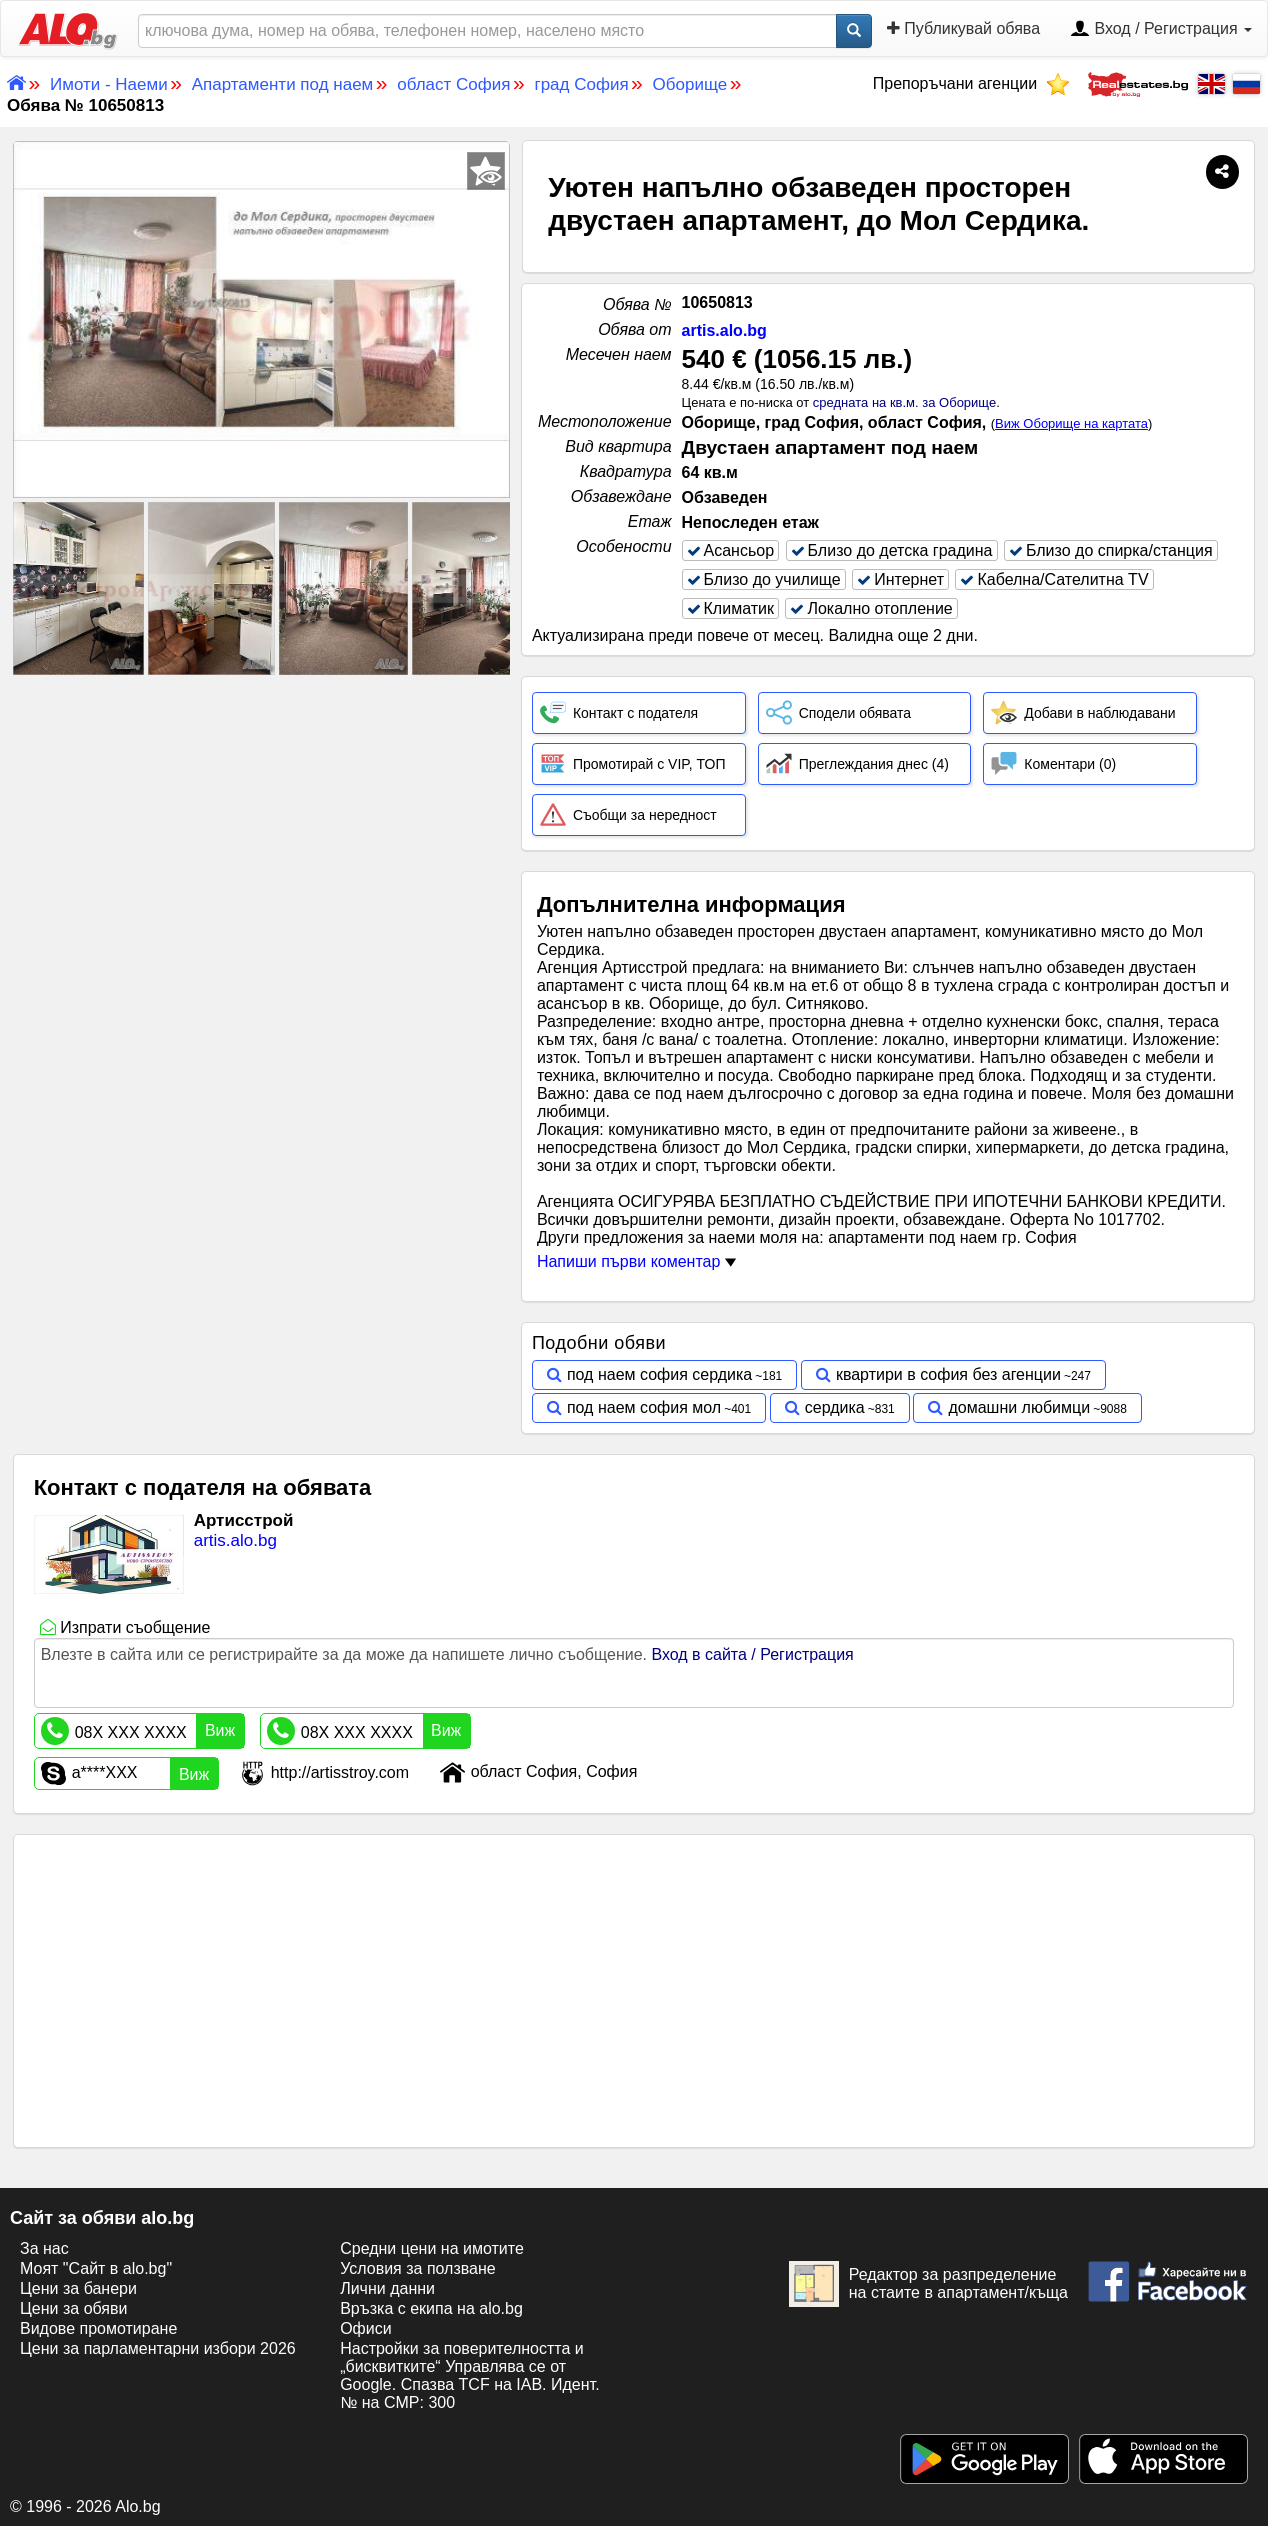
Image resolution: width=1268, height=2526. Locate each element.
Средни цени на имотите (432, 2248)
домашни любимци (1019, 1407)
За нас (44, 2248)
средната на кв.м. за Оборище (904, 402)
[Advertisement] (261, 829)
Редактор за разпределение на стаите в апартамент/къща (928, 2284)
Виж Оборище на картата (1071, 423)
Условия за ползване (418, 2268)
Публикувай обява (963, 28)
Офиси (365, 2328)
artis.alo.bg (724, 330)
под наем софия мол (644, 1407)
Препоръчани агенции (971, 83)
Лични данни (387, 2288)
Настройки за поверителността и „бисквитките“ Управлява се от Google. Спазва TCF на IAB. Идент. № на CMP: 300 (469, 2375)
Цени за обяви (73, 2308)
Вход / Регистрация (1161, 30)
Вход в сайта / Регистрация (752, 1654)
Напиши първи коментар (636, 1261)
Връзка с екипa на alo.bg (431, 2308)
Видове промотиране (98, 2328)
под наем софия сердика (659, 1374)
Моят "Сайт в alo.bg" (96, 2268)
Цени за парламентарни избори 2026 (158, 2348)
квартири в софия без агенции (948, 1374)
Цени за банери (78, 2288)
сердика (835, 1407)
